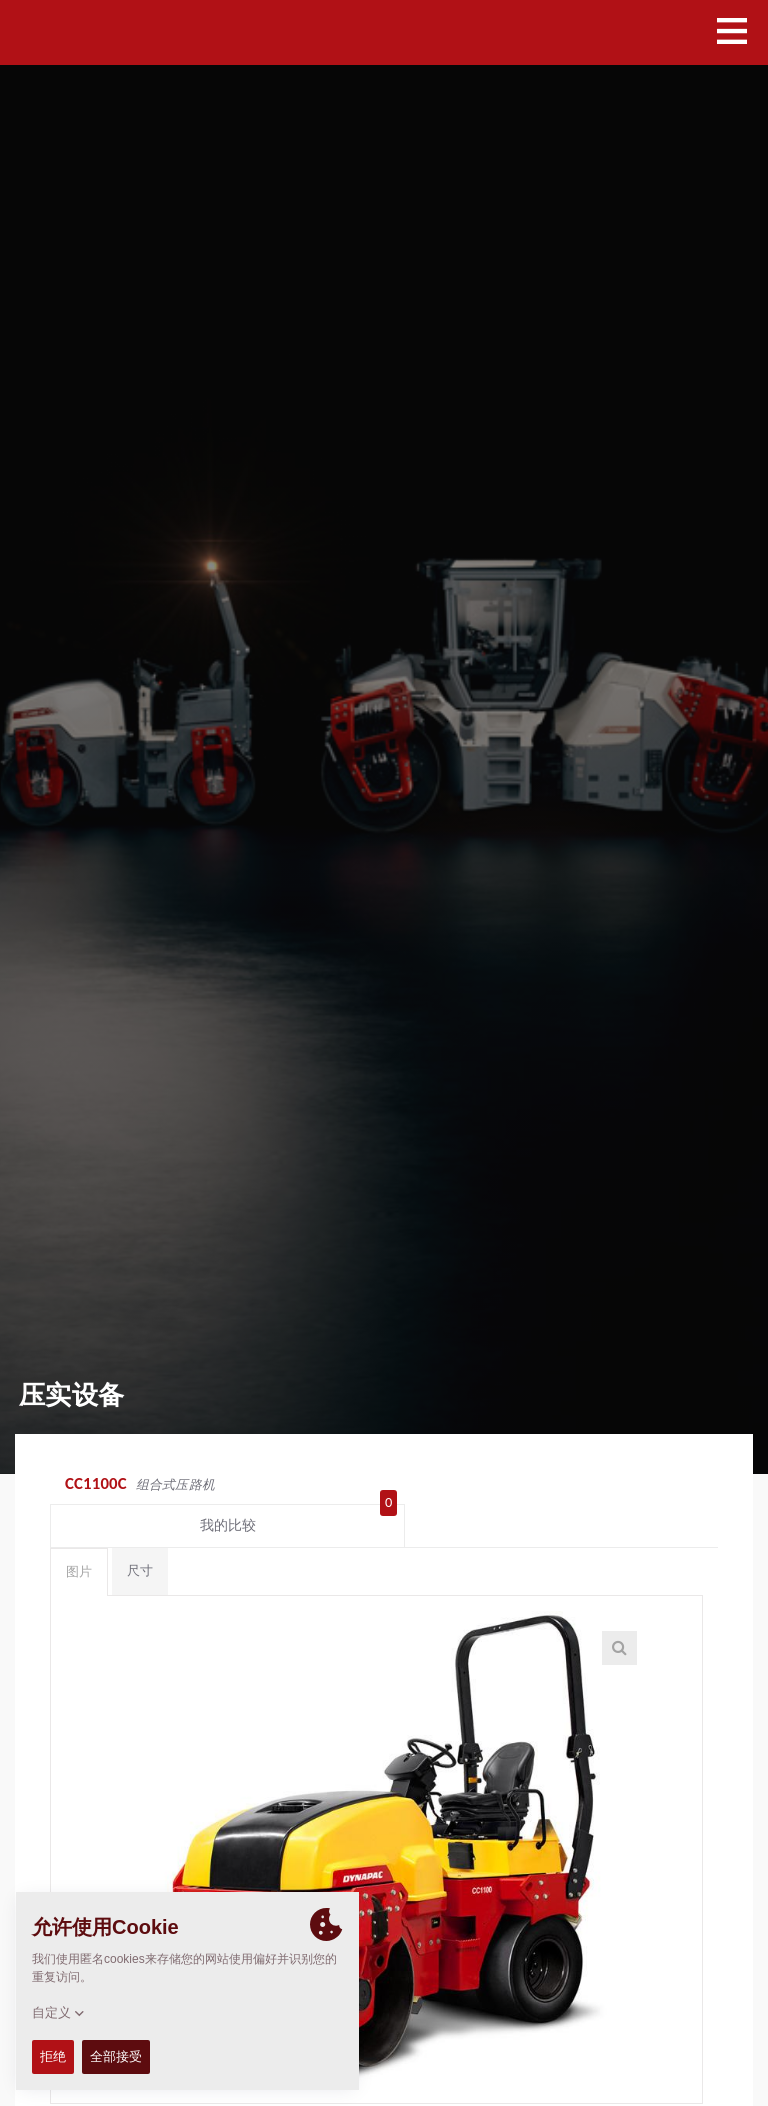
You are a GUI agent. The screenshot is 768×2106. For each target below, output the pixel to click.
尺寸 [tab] (140, 1535)
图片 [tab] (79, 1536)
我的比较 (644, 1486)
